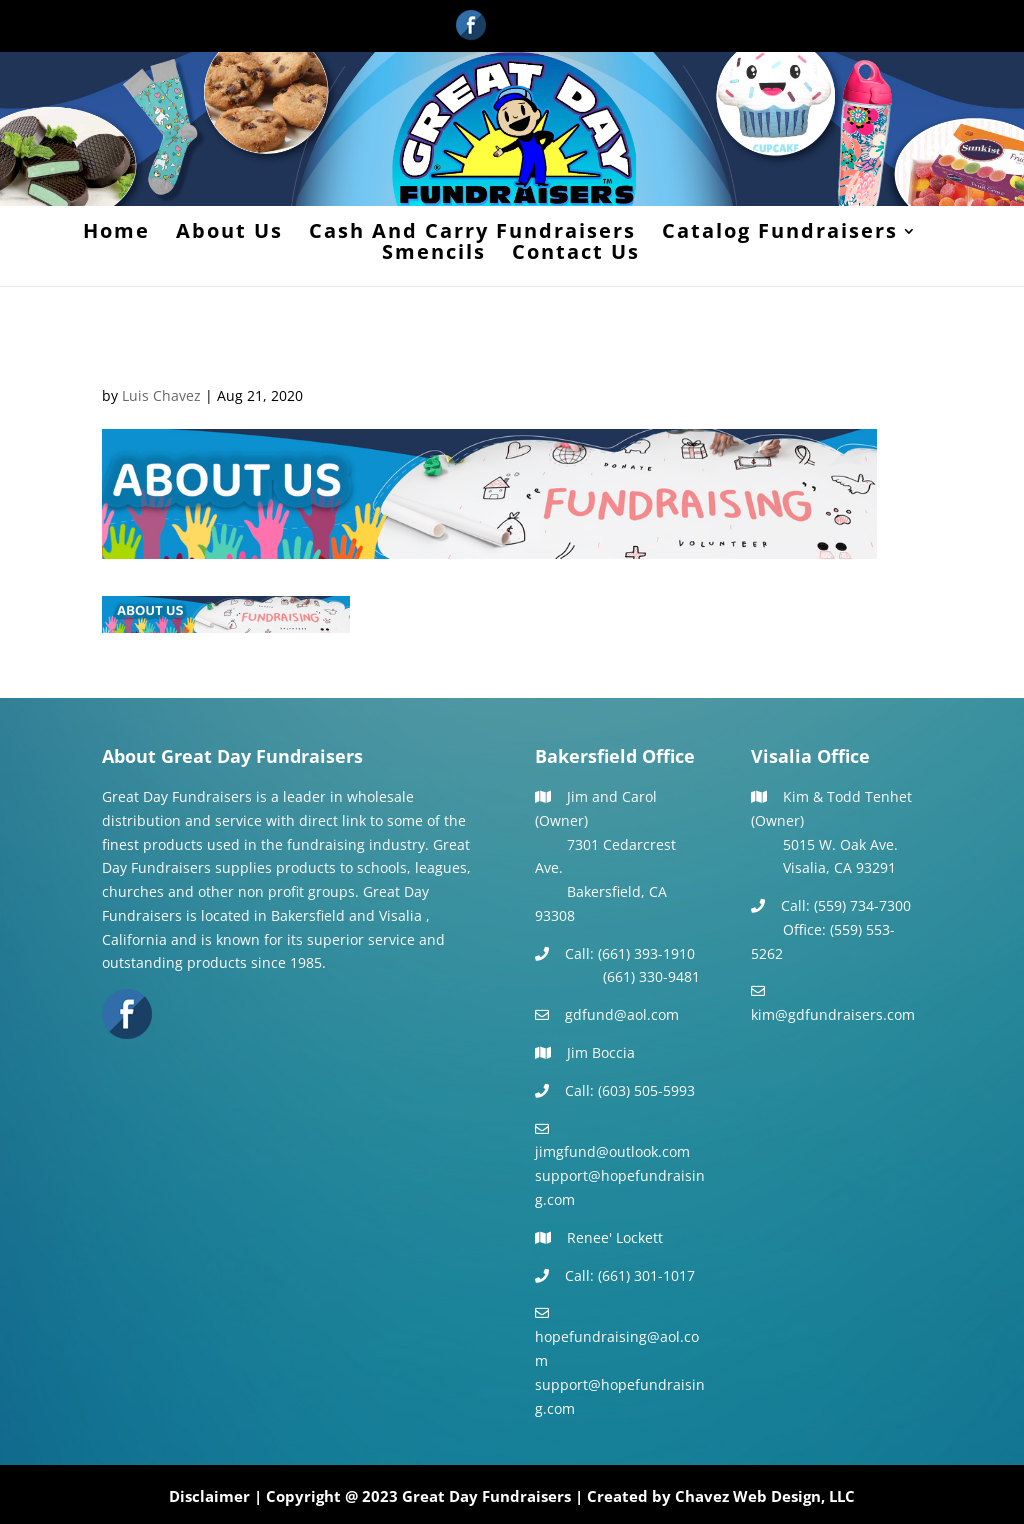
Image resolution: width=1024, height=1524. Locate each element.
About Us (229, 234)
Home (116, 234)
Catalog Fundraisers (780, 234)
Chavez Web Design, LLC (765, 1496)
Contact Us (576, 255)
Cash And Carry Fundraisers (472, 234)
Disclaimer (209, 1496)
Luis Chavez (161, 395)
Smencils (434, 255)
